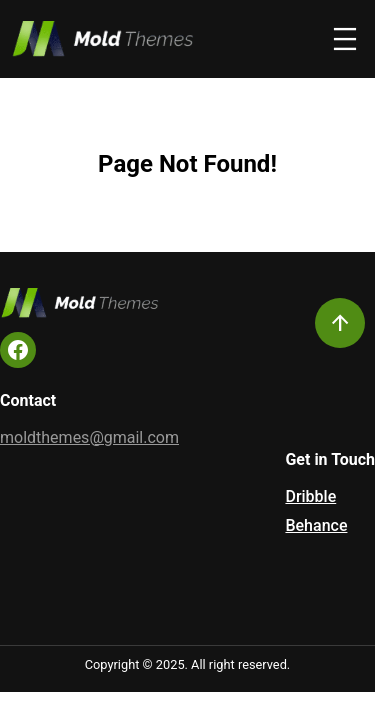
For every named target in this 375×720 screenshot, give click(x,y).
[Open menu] (345, 39)
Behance (316, 525)
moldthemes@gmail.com (89, 437)
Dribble (310, 496)
